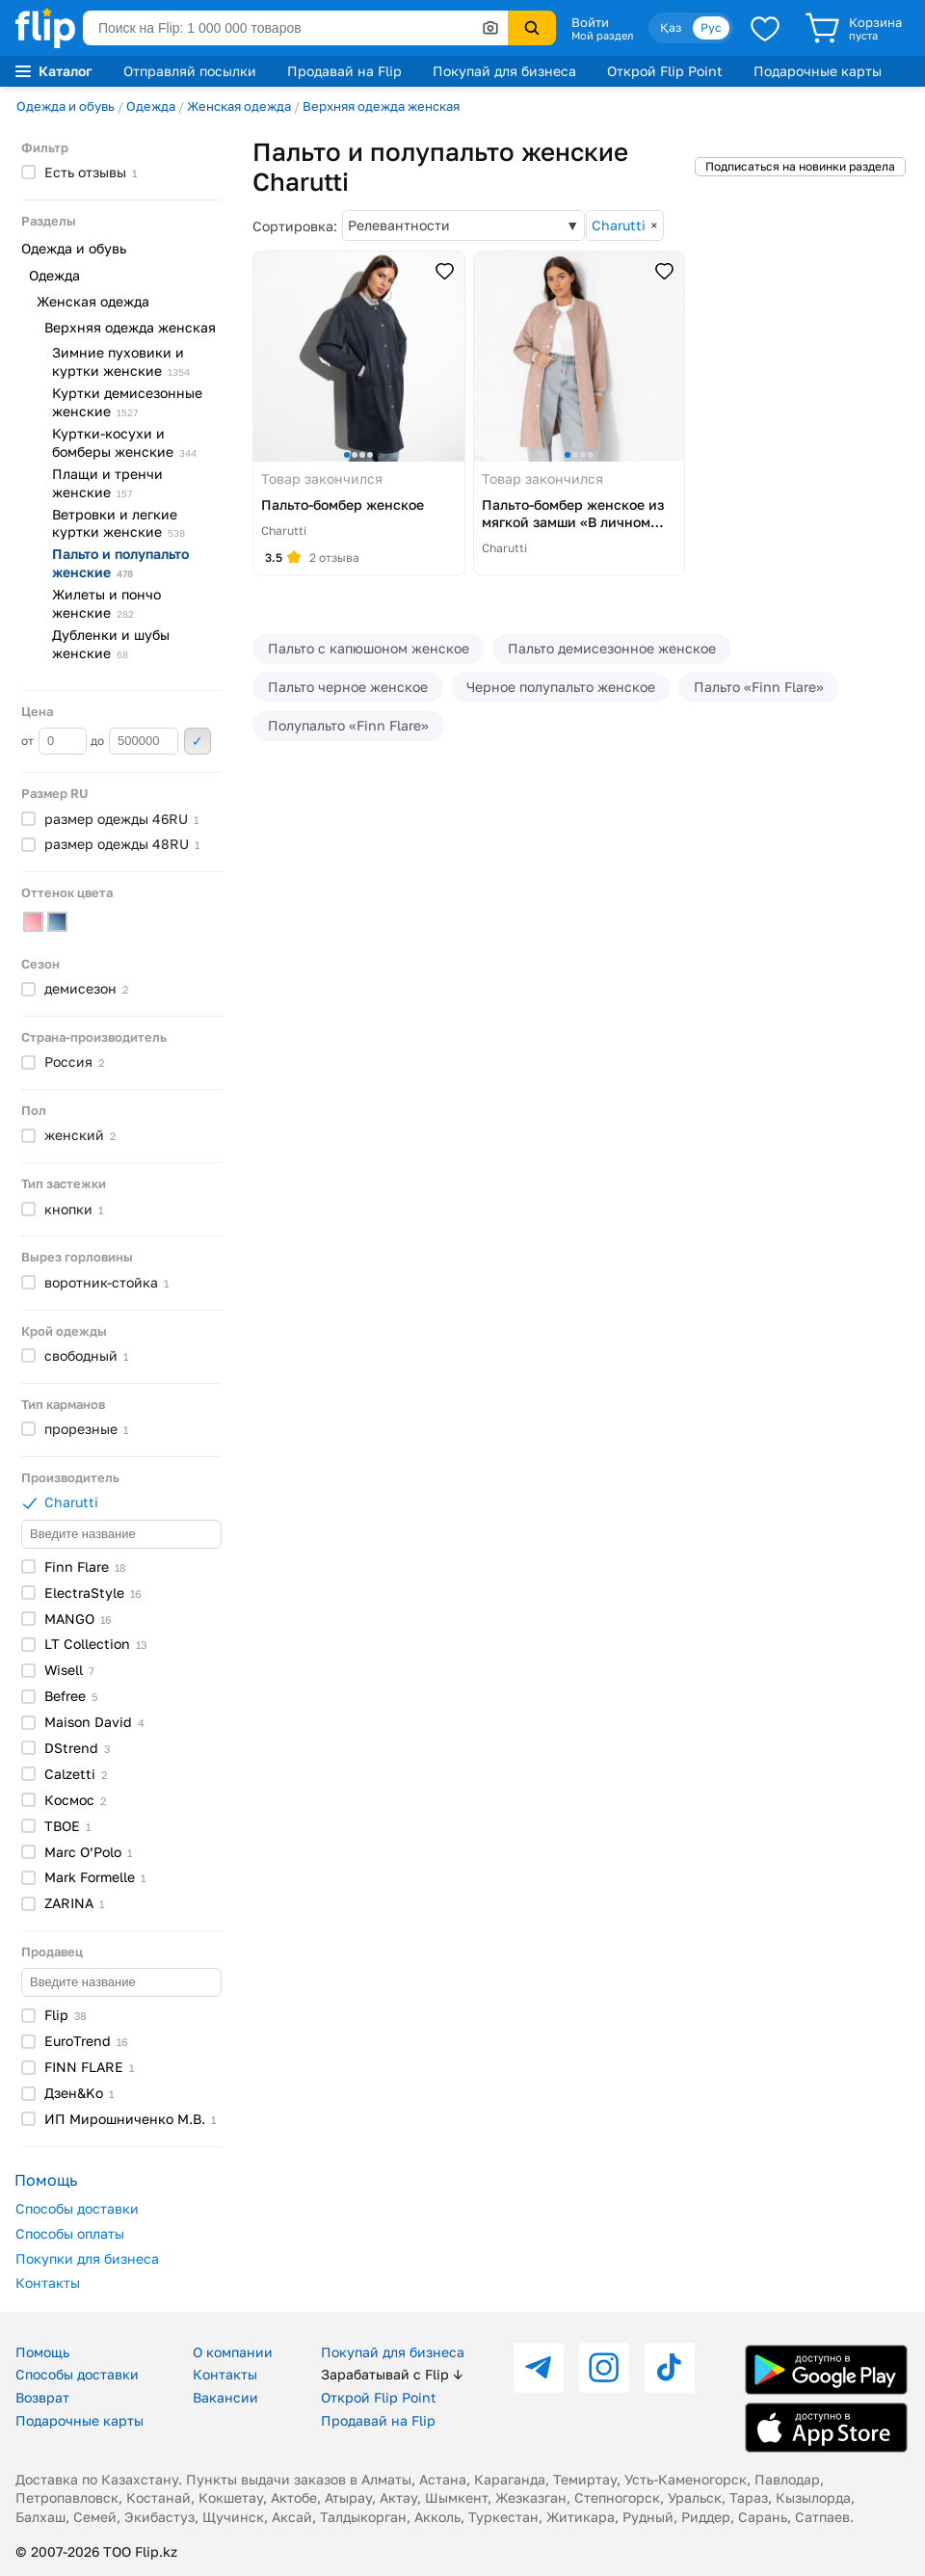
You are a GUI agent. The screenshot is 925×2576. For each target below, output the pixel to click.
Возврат (42, 2397)
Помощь (42, 2352)
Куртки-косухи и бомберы (124, 442)
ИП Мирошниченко (130, 2119)
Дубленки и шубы (111, 643)
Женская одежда (239, 106)
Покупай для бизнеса (504, 71)
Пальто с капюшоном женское (368, 648)
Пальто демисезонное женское (612, 648)
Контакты (47, 2282)
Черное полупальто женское (560, 686)
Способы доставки (77, 2208)
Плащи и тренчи (107, 482)
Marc (88, 1852)
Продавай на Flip (344, 71)
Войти (590, 22)
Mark (94, 1877)
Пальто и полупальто (120, 562)
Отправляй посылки (189, 71)
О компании (233, 2352)
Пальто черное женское (348, 686)
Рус (711, 27)
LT (95, 1643)
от (54, 741)
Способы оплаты (69, 2233)
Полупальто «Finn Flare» (348, 725)
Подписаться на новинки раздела (800, 166)
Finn (85, 1566)
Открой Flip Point (665, 71)
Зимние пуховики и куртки (121, 361)
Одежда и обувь (65, 106)
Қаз (670, 27)
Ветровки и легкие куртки (118, 523)
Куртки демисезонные (127, 402)
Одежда (150, 106)
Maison (94, 1721)
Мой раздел (602, 35)
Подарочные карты (817, 71)
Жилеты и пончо (106, 603)
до (134, 741)
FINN (89, 2066)
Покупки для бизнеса (87, 2258)
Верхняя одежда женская (381, 106)
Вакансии (225, 2397)
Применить (197, 741)
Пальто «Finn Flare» (759, 686)
